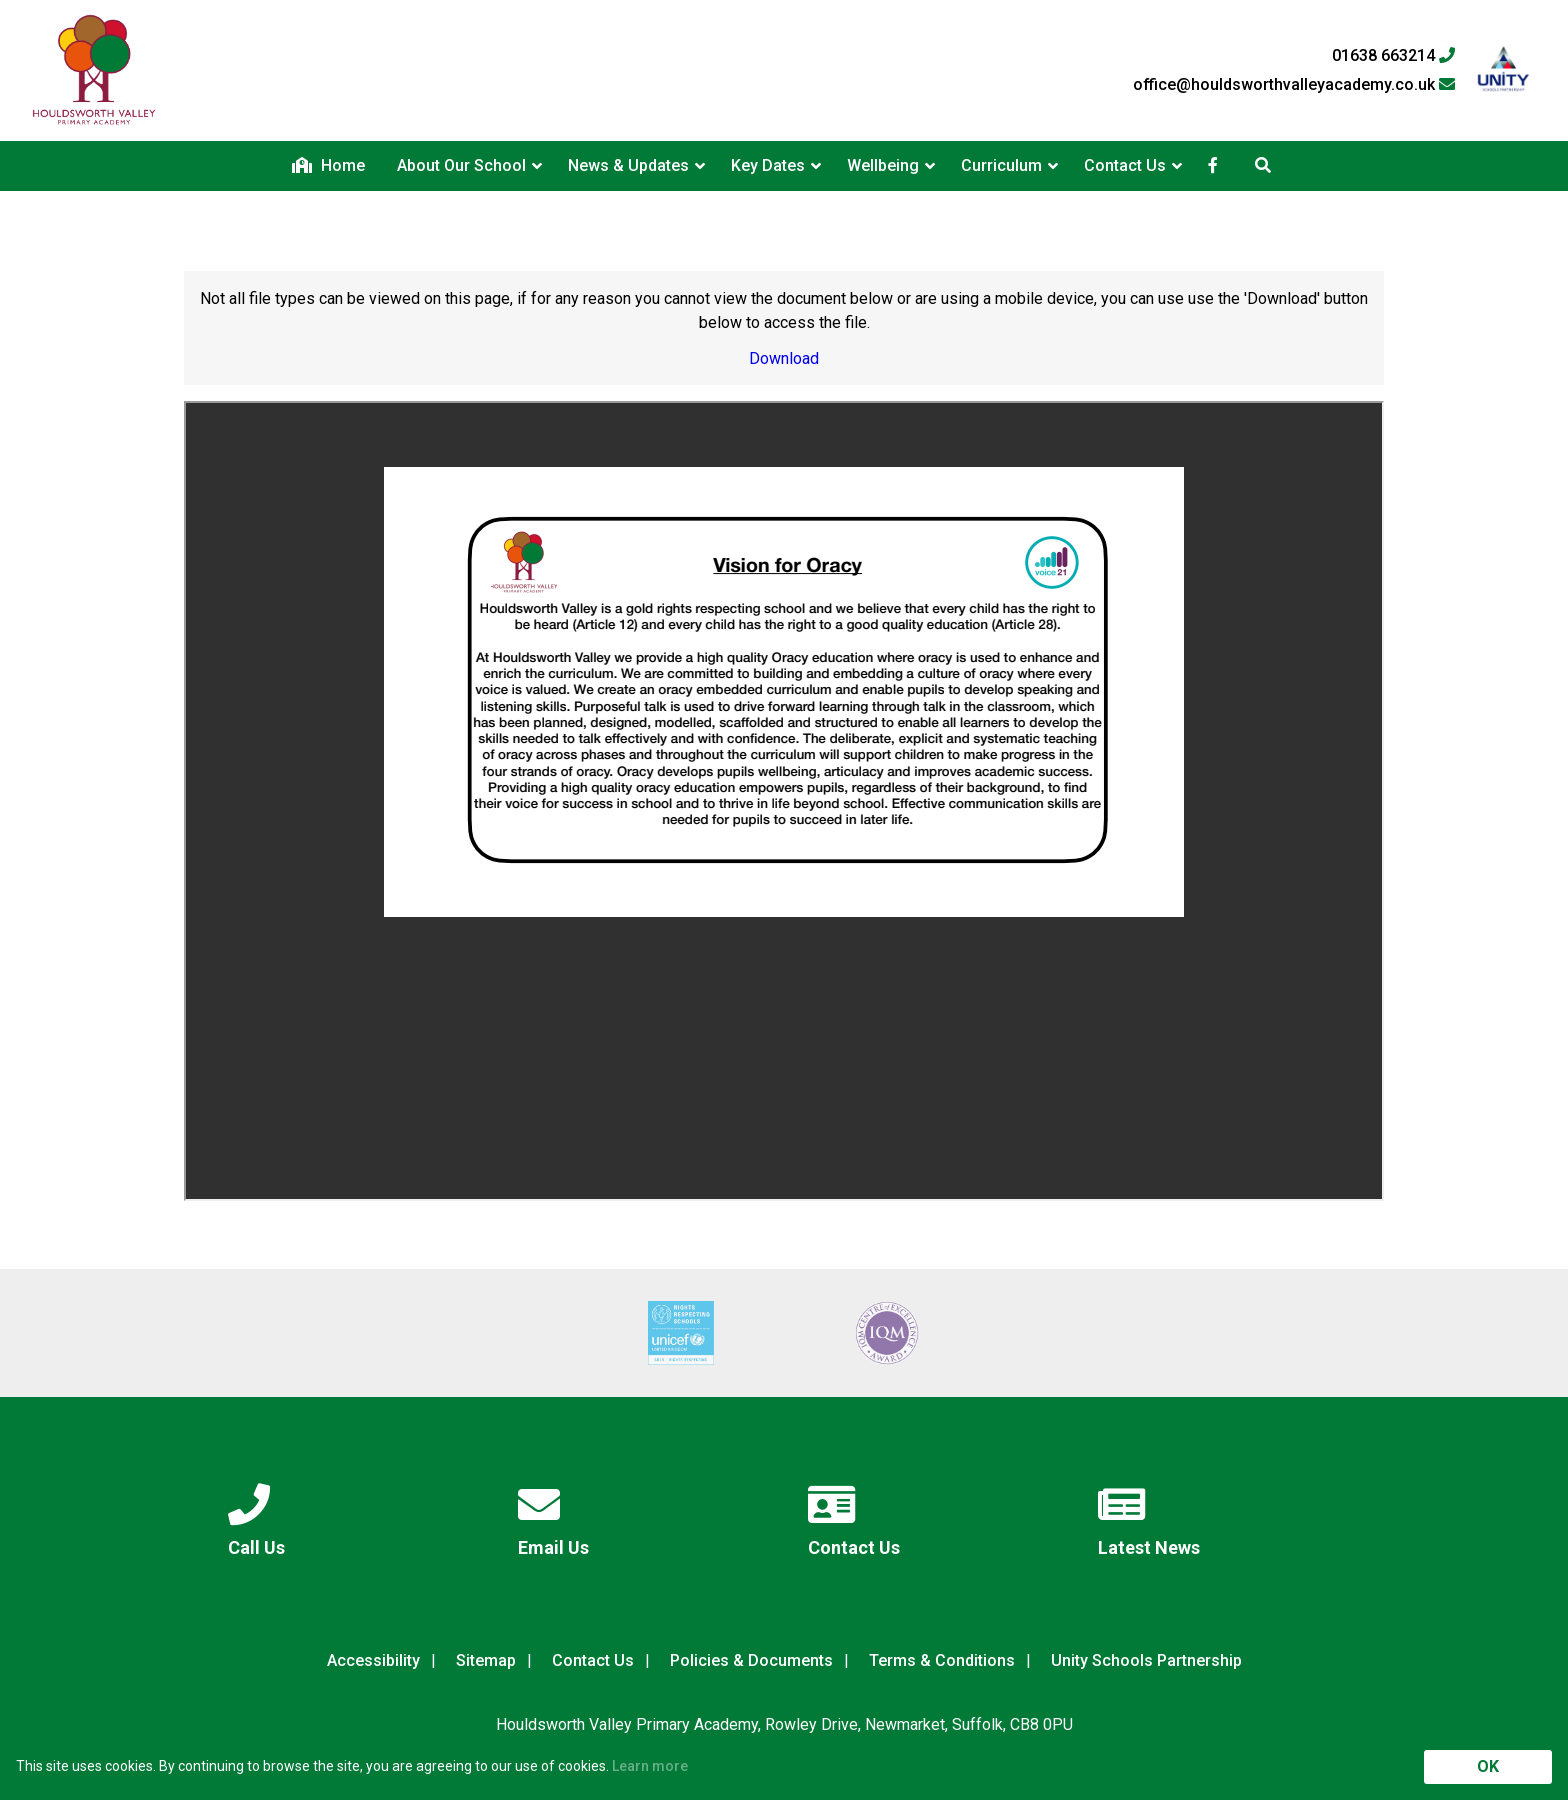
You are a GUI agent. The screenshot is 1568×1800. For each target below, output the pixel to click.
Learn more (650, 1766)
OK (1488, 1766)
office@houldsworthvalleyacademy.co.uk (1294, 85)
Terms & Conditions (942, 1660)
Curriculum (1001, 165)
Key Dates (768, 165)
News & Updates (628, 165)
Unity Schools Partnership (1146, 1660)
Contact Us (1125, 165)
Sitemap (486, 1660)
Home (328, 165)
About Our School (461, 165)
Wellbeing (883, 165)
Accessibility (373, 1660)
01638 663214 (1393, 56)
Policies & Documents (751, 1660)
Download (784, 358)
